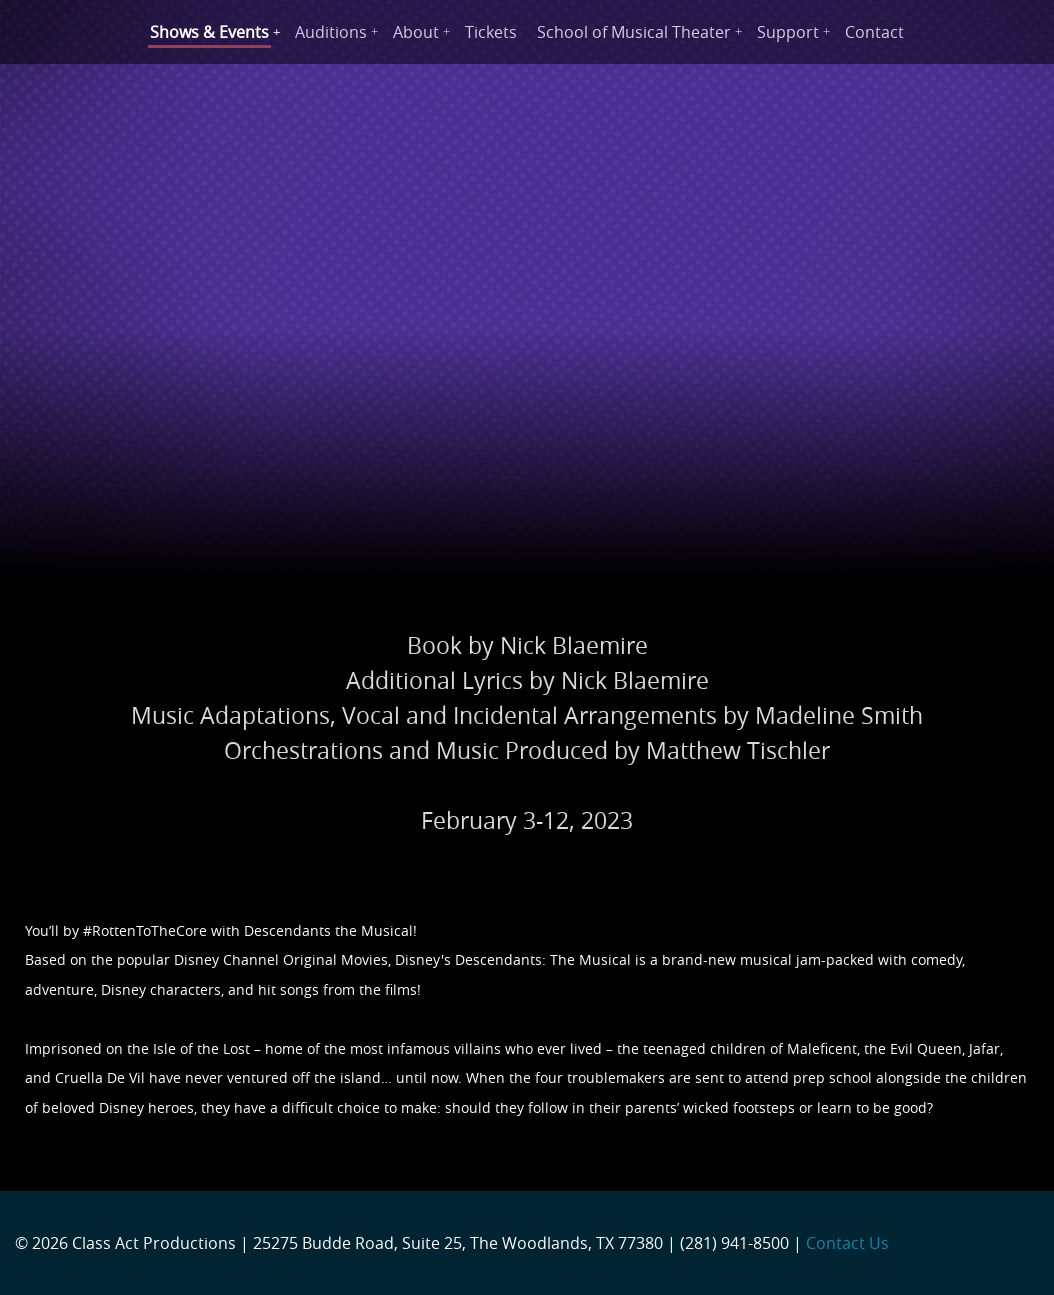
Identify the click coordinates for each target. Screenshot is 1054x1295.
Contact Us (847, 1243)
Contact (874, 32)
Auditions (331, 32)
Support (788, 32)
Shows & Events (209, 32)
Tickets (491, 32)
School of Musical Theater (634, 32)
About (416, 32)
